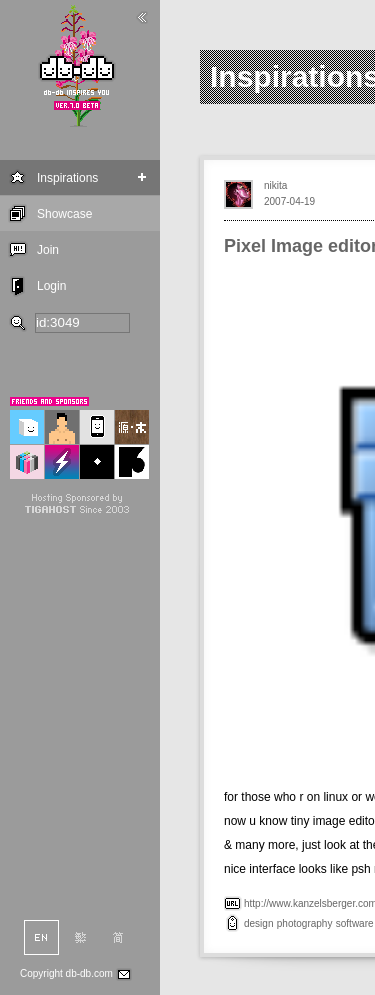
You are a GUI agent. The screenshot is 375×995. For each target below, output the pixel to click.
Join (48, 250)
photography (305, 923)
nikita (275, 185)
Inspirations (67, 178)
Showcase (64, 214)
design (258, 923)
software (355, 923)
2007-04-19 (289, 201)
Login (51, 286)
